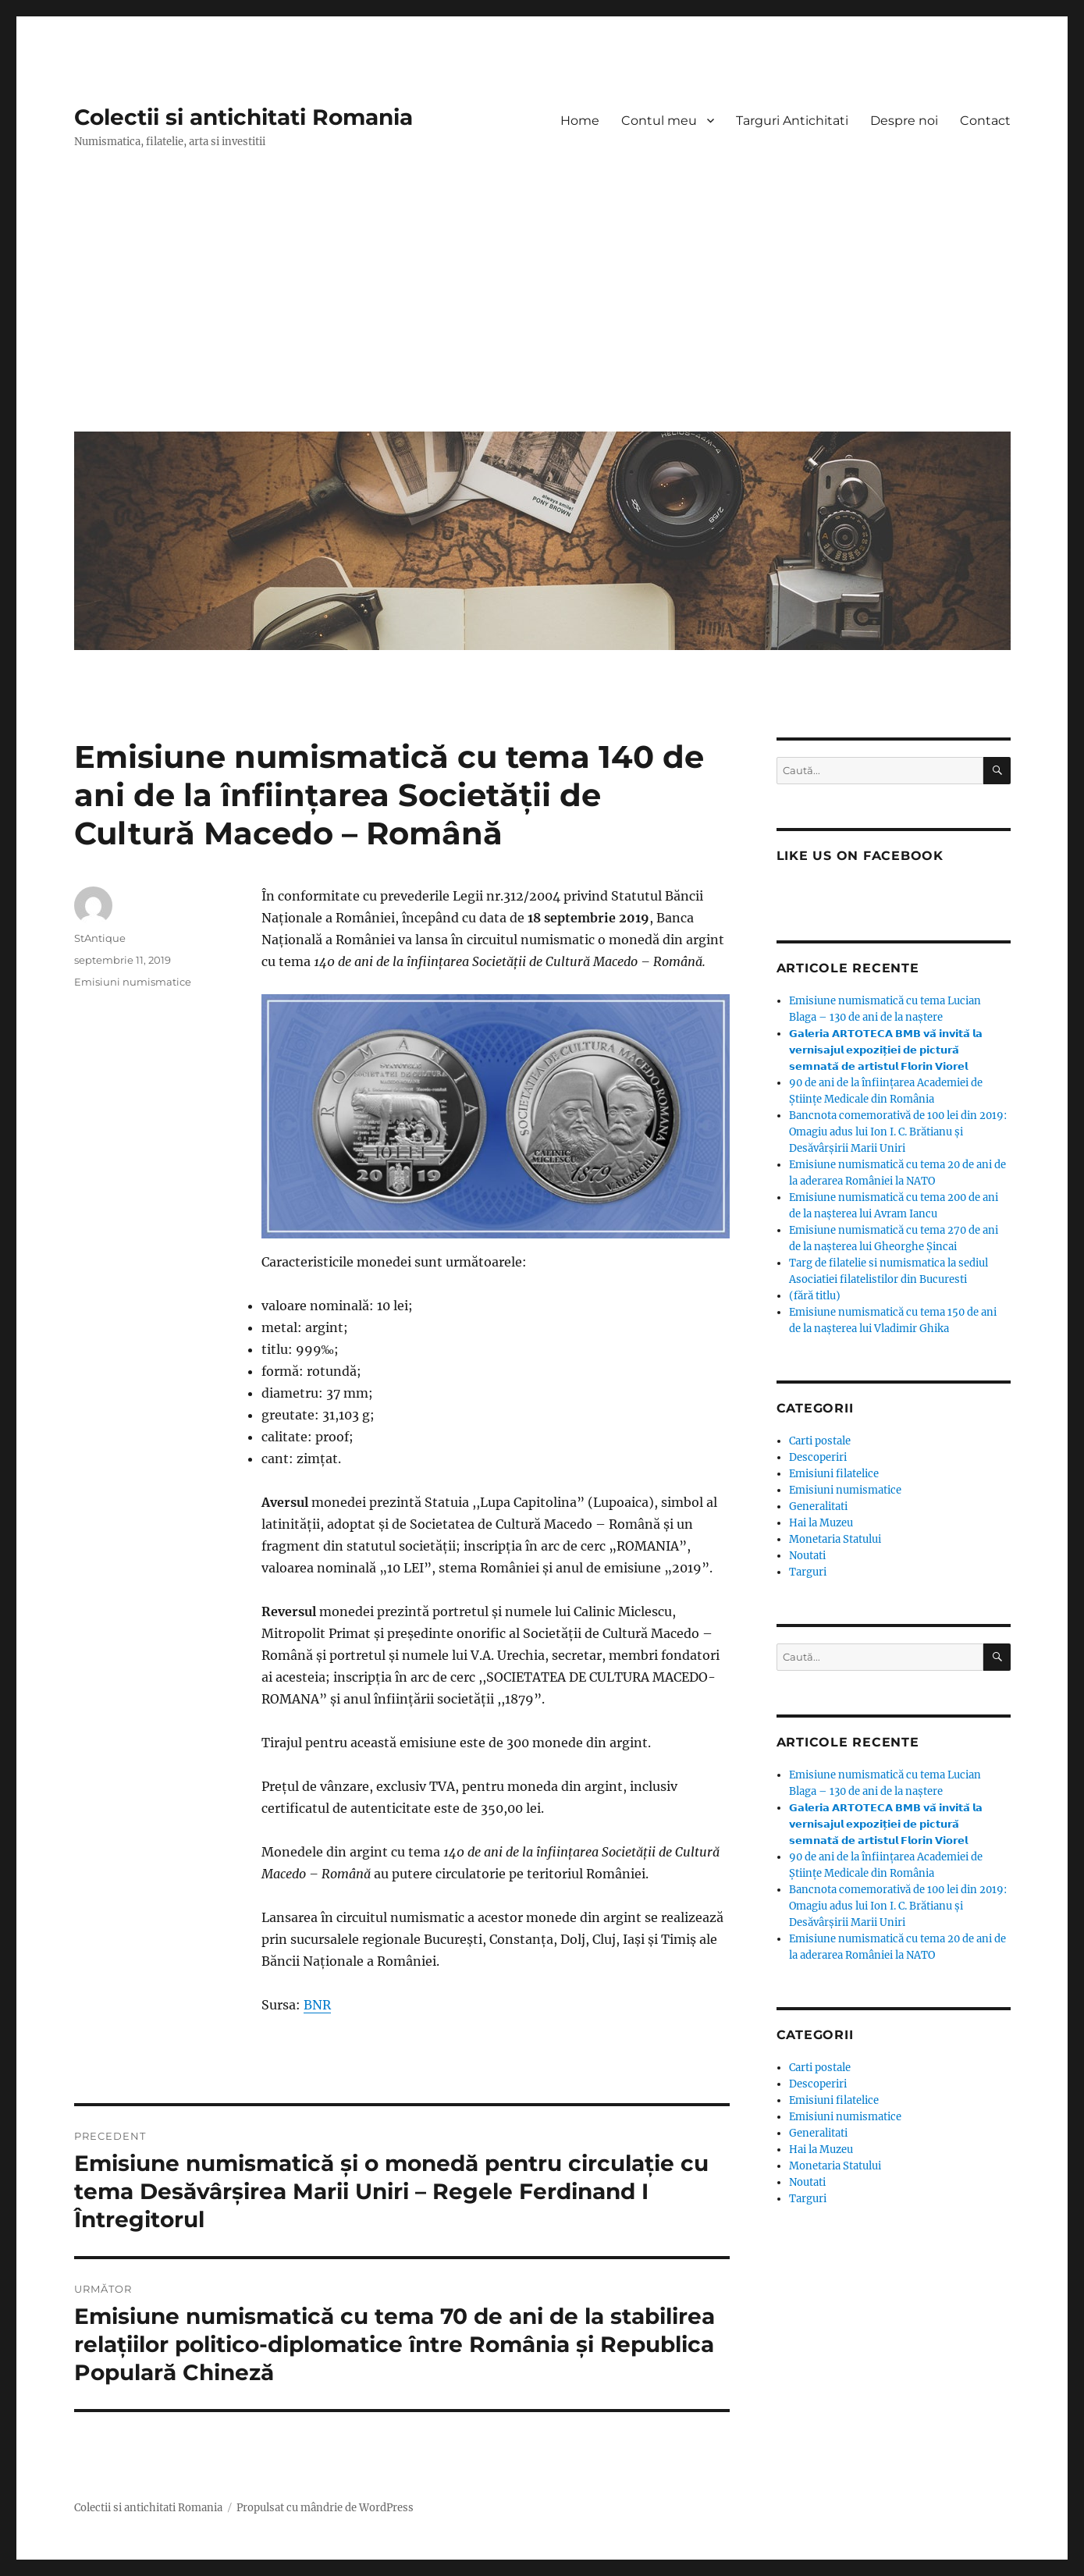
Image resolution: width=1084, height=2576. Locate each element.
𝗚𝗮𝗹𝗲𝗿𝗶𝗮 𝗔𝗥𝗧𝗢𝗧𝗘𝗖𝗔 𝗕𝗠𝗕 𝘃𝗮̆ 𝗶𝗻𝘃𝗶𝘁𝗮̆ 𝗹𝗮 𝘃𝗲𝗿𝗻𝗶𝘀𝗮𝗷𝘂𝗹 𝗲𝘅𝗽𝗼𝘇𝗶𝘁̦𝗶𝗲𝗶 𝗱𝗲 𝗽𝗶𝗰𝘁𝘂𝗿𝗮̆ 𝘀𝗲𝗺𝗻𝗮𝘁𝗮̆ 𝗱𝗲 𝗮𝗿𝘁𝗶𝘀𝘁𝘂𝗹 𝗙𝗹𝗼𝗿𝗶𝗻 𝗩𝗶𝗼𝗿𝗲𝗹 (886, 1050)
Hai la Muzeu (821, 1523)
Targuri (807, 1572)
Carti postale (820, 1441)
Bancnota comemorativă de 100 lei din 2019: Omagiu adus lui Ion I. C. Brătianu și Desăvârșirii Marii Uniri (898, 1132)
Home (579, 120)
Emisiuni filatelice (834, 1473)
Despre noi (904, 120)
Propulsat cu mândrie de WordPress (325, 2507)
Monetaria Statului (835, 1539)
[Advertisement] (545, 302)
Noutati (807, 1555)
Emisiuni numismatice (132, 981)
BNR (317, 2005)
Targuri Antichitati (792, 120)
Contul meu (659, 120)
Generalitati (818, 1506)
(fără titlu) (815, 1295)
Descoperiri (818, 1457)
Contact (985, 120)
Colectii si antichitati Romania (243, 117)
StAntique (100, 938)
